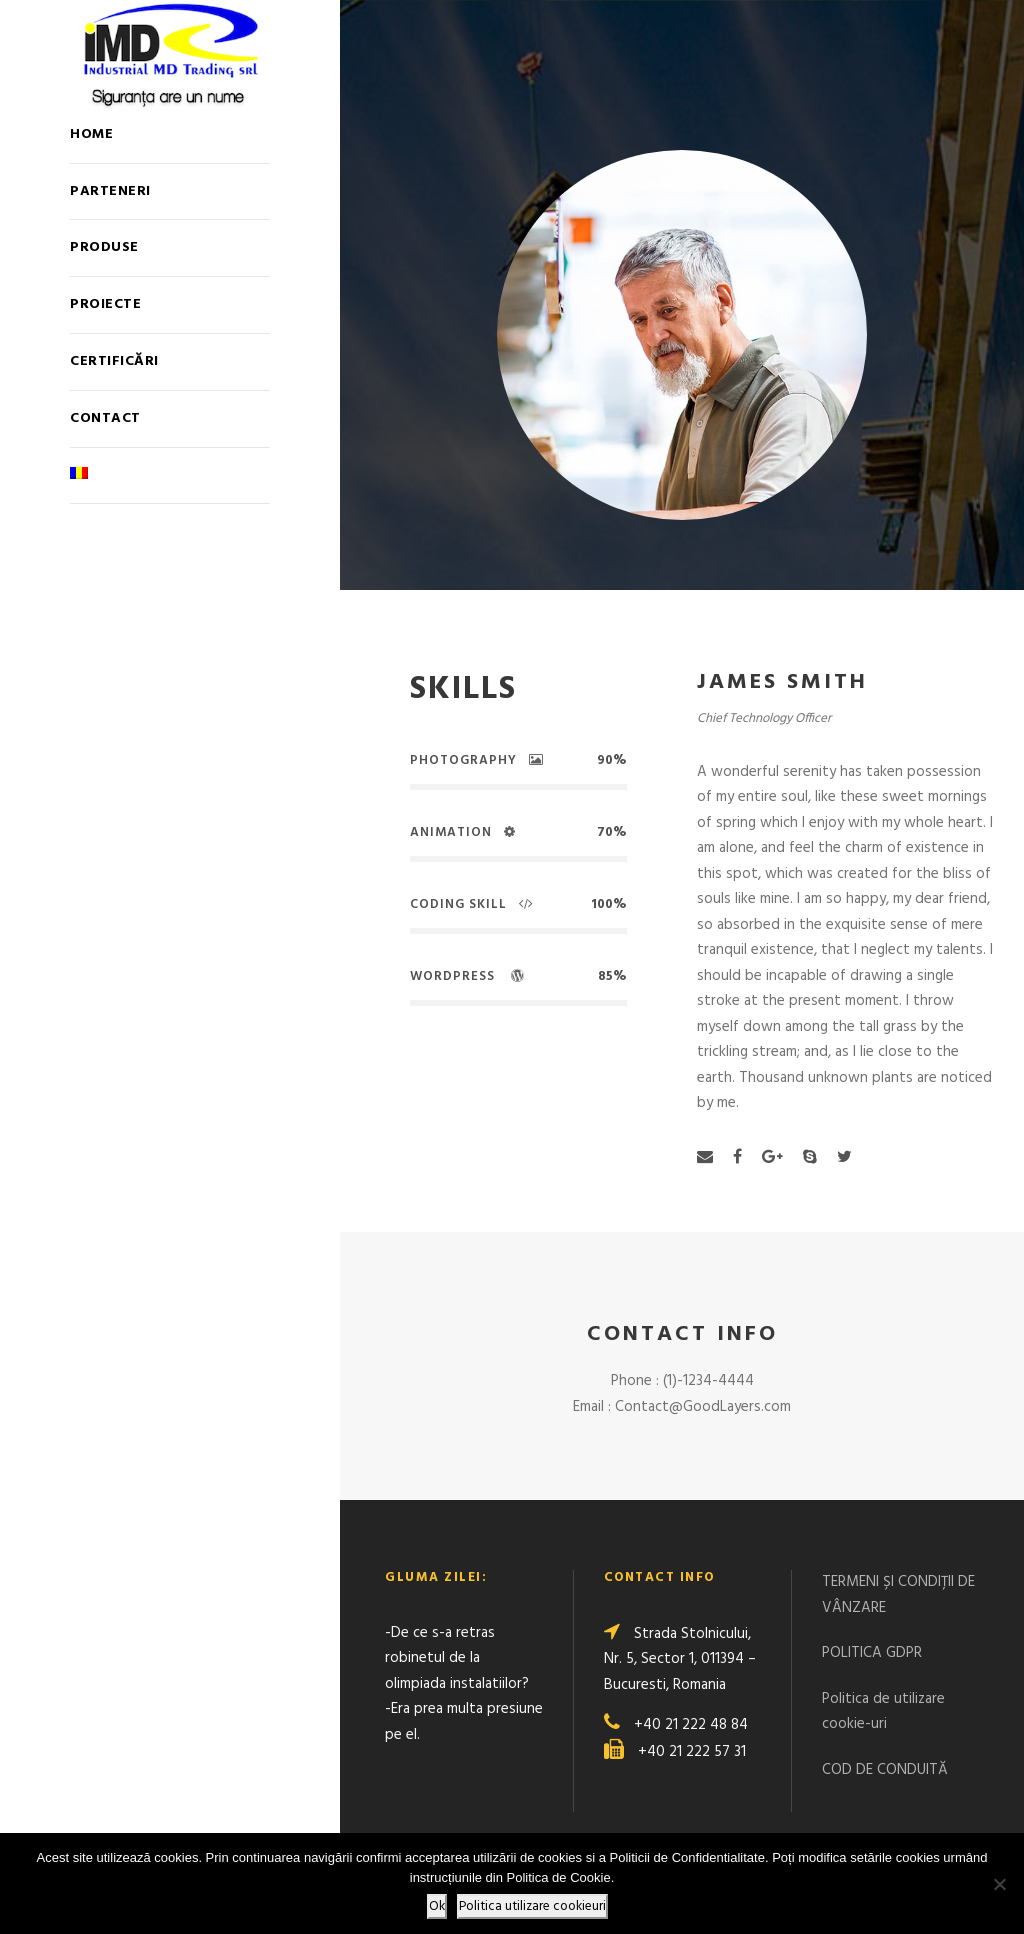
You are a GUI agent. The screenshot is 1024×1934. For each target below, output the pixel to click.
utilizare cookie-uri (883, 1712)
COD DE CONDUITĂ (885, 1770)
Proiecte (105, 304)
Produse (104, 247)
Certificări (114, 361)
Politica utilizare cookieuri (532, 1906)
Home (91, 134)
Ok (437, 1906)
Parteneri (110, 191)
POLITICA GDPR (872, 1653)
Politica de (858, 1699)
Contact (105, 418)
